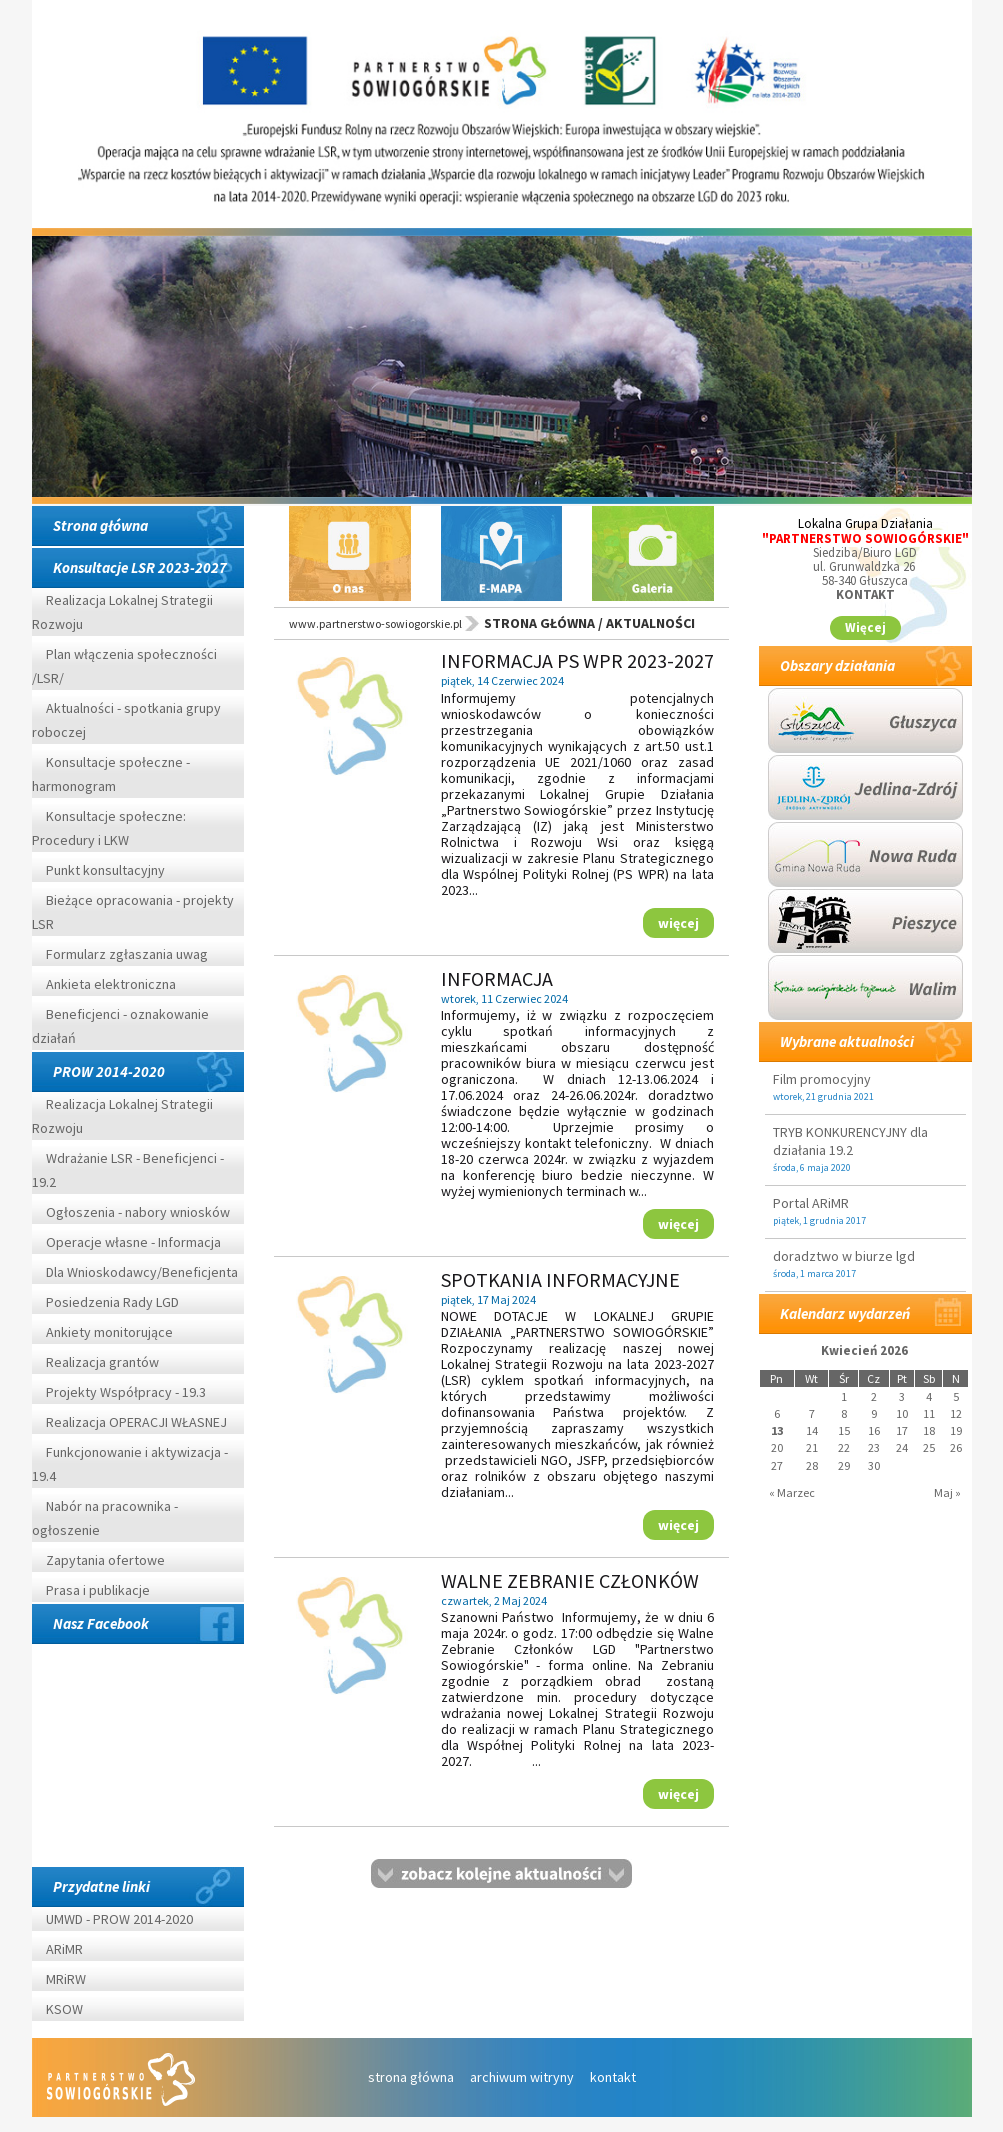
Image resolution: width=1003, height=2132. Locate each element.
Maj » (947, 1491)
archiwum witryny (522, 2077)
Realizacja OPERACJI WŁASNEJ (136, 1422)
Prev (82, 378)
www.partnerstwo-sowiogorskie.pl (375, 623)
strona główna (411, 2077)
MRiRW (66, 1979)
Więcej (865, 627)
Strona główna (100, 525)
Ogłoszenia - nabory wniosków (138, 1212)
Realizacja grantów (102, 1362)
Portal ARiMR (811, 1203)
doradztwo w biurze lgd (844, 1256)
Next (922, 378)
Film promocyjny (822, 1079)
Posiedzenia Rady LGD (112, 1302)
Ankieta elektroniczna (111, 984)
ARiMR (64, 1949)
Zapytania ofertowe (105, 1560)
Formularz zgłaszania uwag (127, 954)
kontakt (613, 2077)
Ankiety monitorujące (109, 1332)
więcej (678, 922)
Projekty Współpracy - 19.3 (126, 1392)
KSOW (64, 2009)
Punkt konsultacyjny (105, 870)
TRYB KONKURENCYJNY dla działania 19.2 (850, 1141)
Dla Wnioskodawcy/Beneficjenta (142, 1272)
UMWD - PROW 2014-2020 (121, 1919)
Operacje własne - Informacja (133, 1242)
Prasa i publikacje (98, 1590)
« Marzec (792, 1491)
